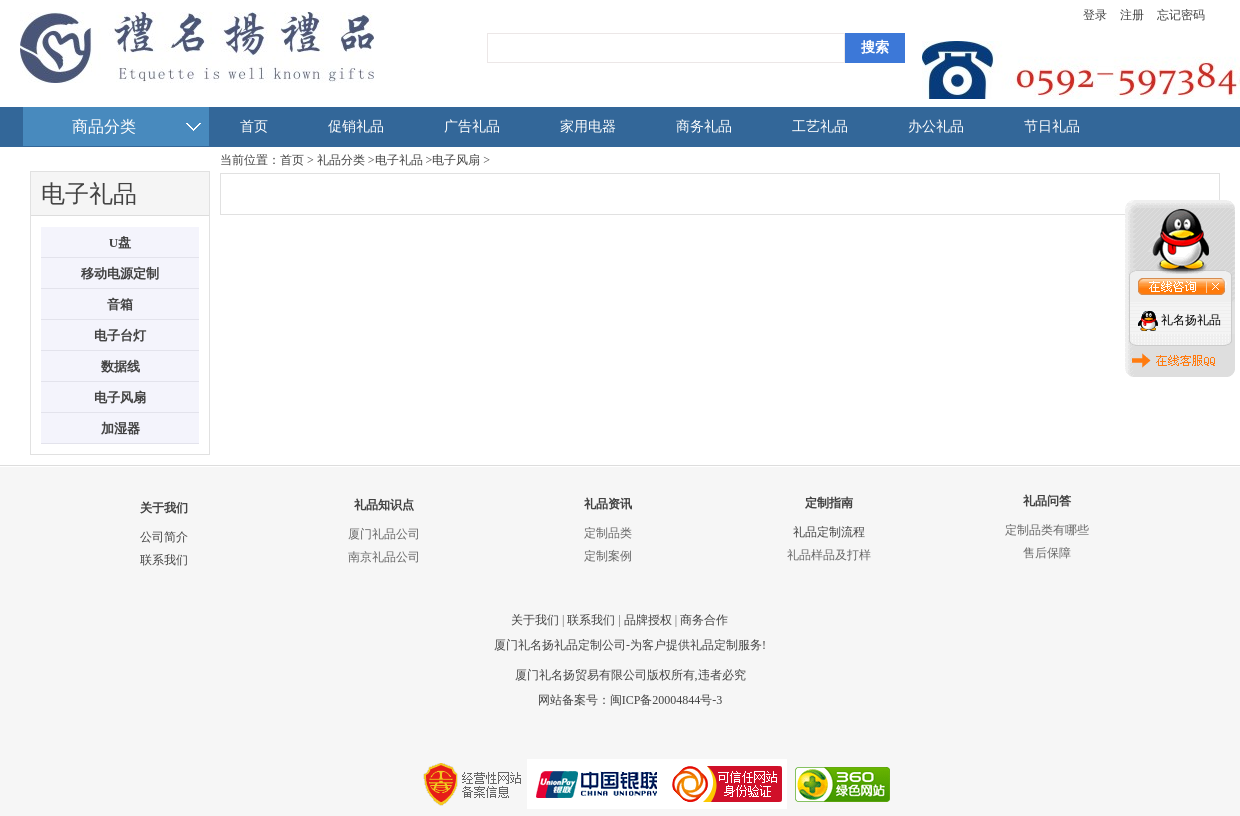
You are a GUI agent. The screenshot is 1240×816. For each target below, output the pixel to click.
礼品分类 (341, 160)
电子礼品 (399, 160)
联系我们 (164, 560)
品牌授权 (648, 620)
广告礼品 (472, 126)
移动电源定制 (120, 273)
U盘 (120, 242)
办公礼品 (936, 126)
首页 (254, 126)
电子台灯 (120, 335)
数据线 (120, 366)
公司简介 (164, 537)
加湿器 (120, 428)
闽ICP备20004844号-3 (666, 700)
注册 (1132, 15)
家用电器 (588, 126)
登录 (1095, 15)
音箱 (120, 304)
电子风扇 (120, 397)
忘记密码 (1181, 15)
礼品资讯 (608, 504)
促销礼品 (356, 126)
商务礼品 (704, 126)
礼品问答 (1047, 501)
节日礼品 (1052, 126)
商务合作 (704, 620)
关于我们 (164, 508)
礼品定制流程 (829, 532)
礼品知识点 (384, 505)
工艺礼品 (820, 126)
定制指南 (829, 503)
